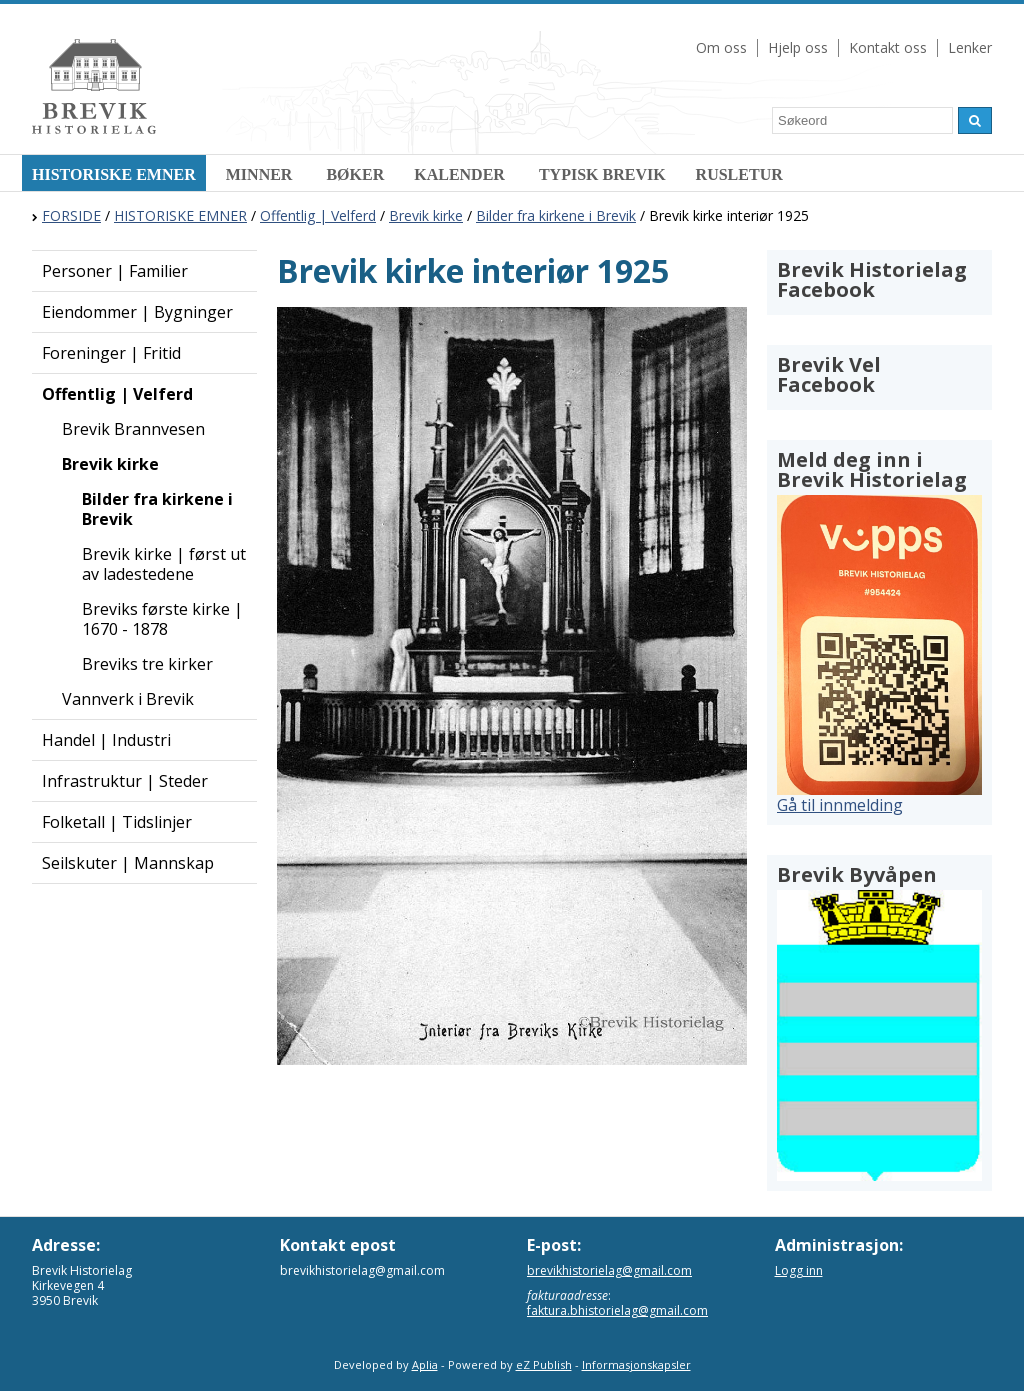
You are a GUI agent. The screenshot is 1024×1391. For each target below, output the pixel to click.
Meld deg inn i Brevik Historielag (872, 469)
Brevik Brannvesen (133, 429)
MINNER (261, 174)
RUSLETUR (739, 174)
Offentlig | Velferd (318, 215)
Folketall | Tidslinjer (117, 822)
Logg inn (799, 1270)
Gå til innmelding (840, 805)
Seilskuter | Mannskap (128, 863)
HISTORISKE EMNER (114, 174)
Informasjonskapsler (636, 1364)
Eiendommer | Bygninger (137, 312)
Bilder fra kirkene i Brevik (556, 215)
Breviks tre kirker (147, 664)
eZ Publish (544, 1364)
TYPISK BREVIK (602, 174)
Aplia (425, 1364)
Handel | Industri (106, 740)
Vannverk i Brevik (128, 699)
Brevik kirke (426, 215)
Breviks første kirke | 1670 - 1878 (162, 619)
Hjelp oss (798, 47)
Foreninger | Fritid (111, 353)
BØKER (355, 174)
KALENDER (461, 174)
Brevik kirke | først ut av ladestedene (164, 564)
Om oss (721, 47)
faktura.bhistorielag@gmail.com (617, 1310)
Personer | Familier (115, 271)
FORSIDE (71, 215)
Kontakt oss (888, 47)
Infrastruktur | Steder (125, 781)
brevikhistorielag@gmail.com (609, 1270)
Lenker (970, 47)
